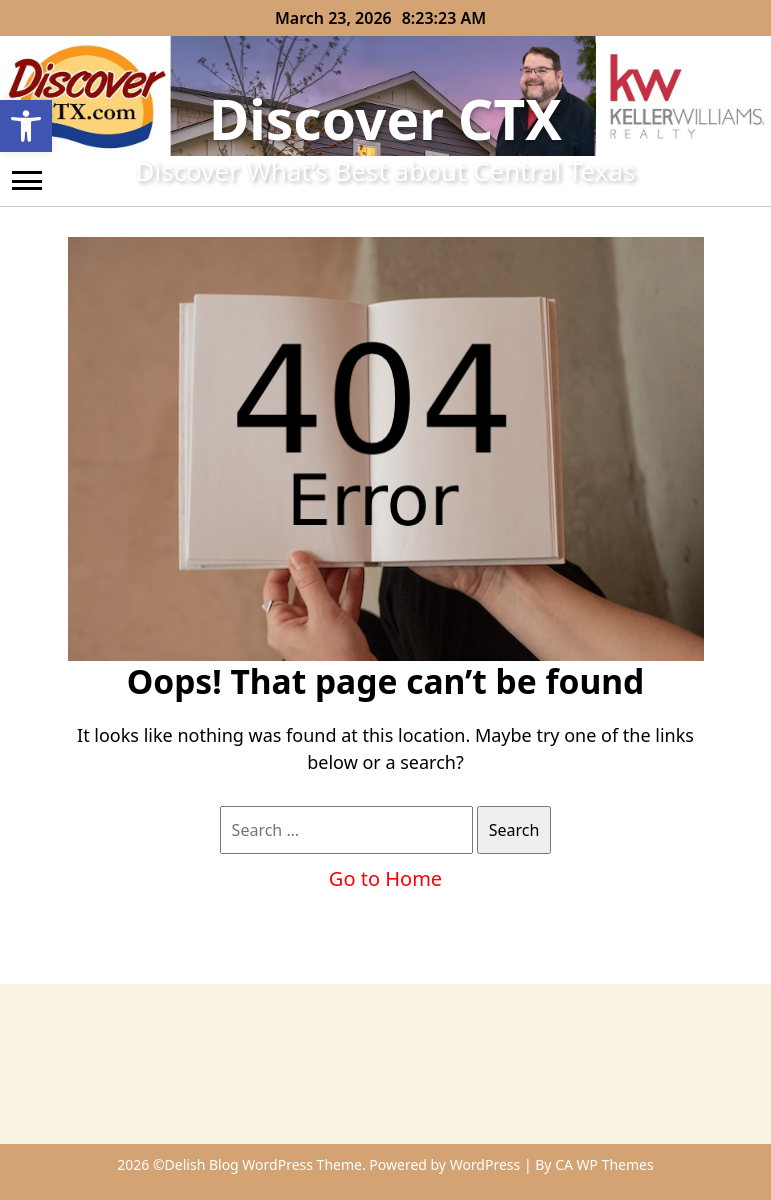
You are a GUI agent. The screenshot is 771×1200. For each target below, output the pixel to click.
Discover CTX (385, 118)
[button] (26, 126)
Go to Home (385, 878)
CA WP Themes (604, 1164)
